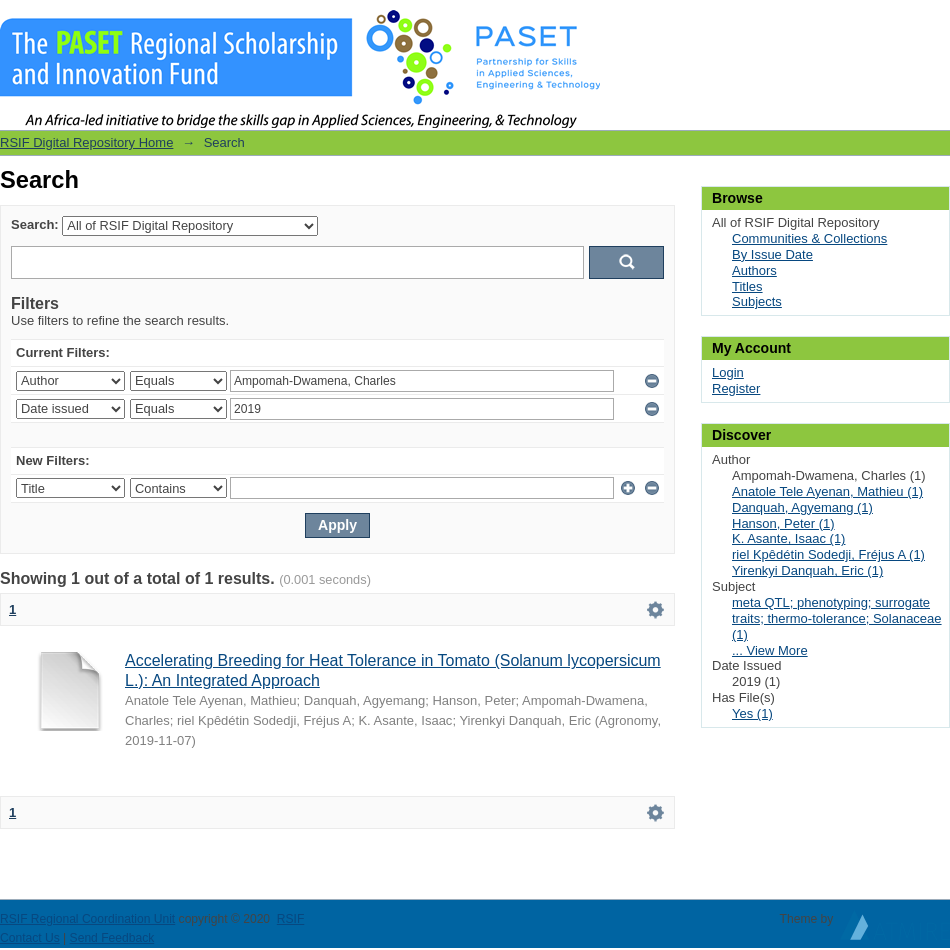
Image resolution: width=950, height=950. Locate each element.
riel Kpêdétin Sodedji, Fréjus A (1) (828, 554)
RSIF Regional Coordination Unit (87, 919)
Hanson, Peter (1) (783, 523)
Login (934, 24)
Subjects (757, 301)
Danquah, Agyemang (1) (802, 507)
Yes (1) (752, 713)
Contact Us (30, 938)
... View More (770, 650)
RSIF (291, 919)
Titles (747, 286)
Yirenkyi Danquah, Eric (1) (807, 570)
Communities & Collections (809, 238)
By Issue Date (772, 254)
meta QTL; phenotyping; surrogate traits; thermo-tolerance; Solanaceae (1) (837, 618)
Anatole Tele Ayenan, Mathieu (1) (827, 491)
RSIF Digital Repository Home (86, 142)
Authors (754, 270)
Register (736, 388)
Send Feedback (112, 938)
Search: (35, 224)
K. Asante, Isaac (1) (788, 538)
